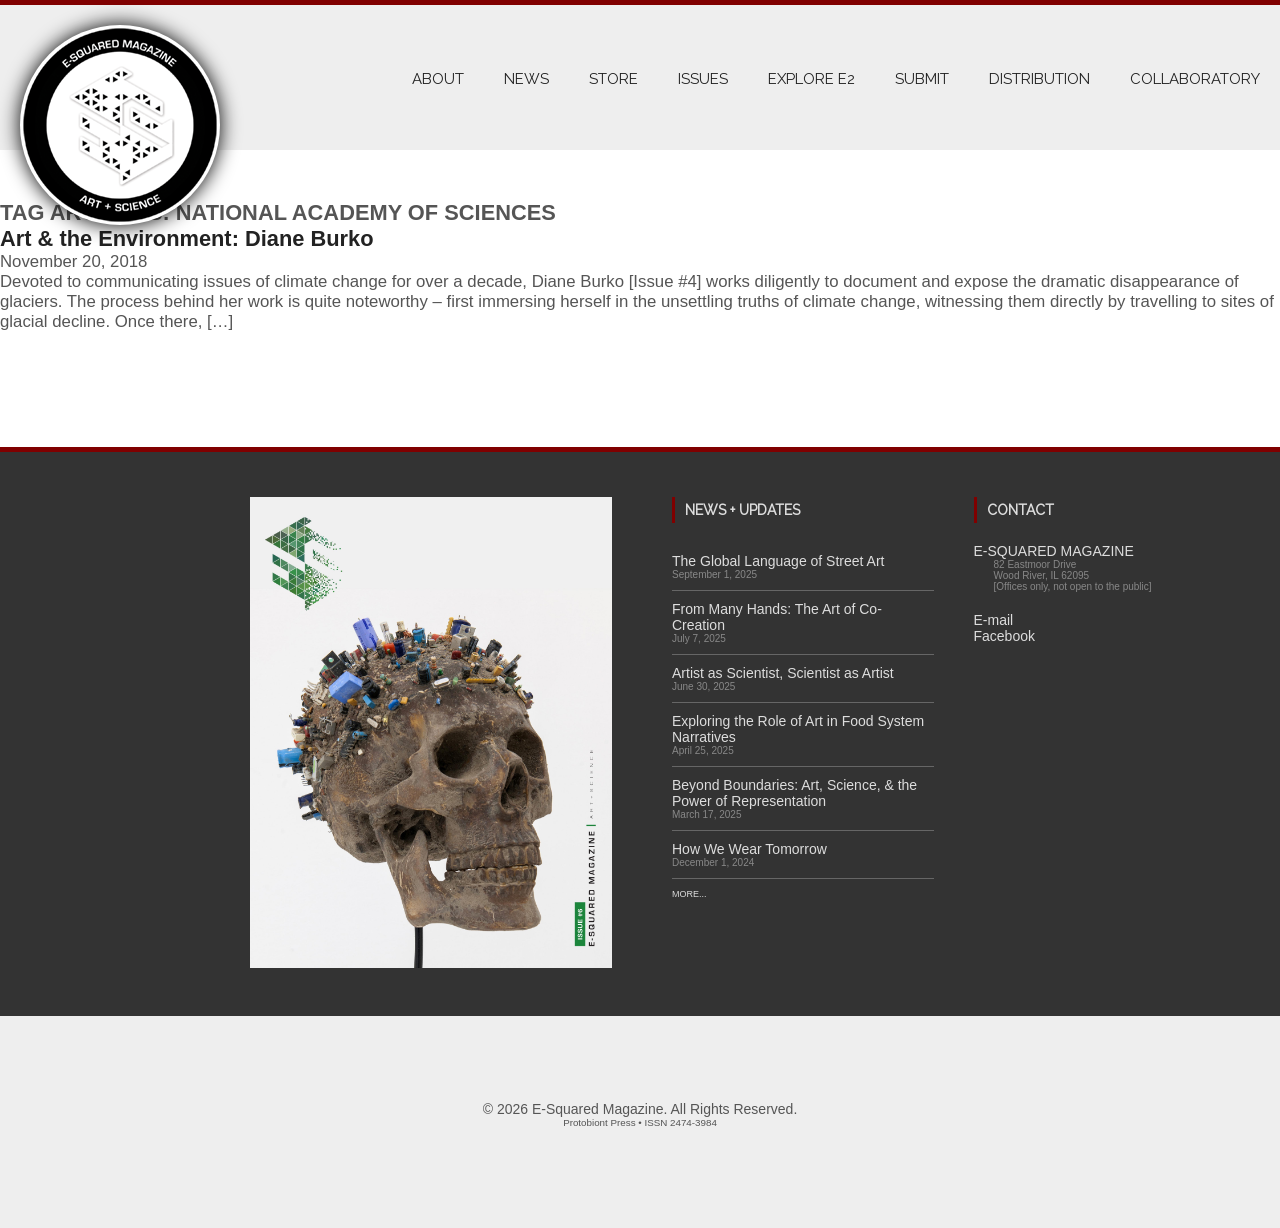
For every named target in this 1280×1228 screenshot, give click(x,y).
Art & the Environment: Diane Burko (187, 238)
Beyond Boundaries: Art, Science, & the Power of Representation (794, 793)
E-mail (994, 620)
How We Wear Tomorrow (749, 849)
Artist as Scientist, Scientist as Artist (783, 673)
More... (689, 894)
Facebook (1004, 636)
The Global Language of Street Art (778, 561)
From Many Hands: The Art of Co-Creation (777, 617)
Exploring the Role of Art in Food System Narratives (798, 729)
